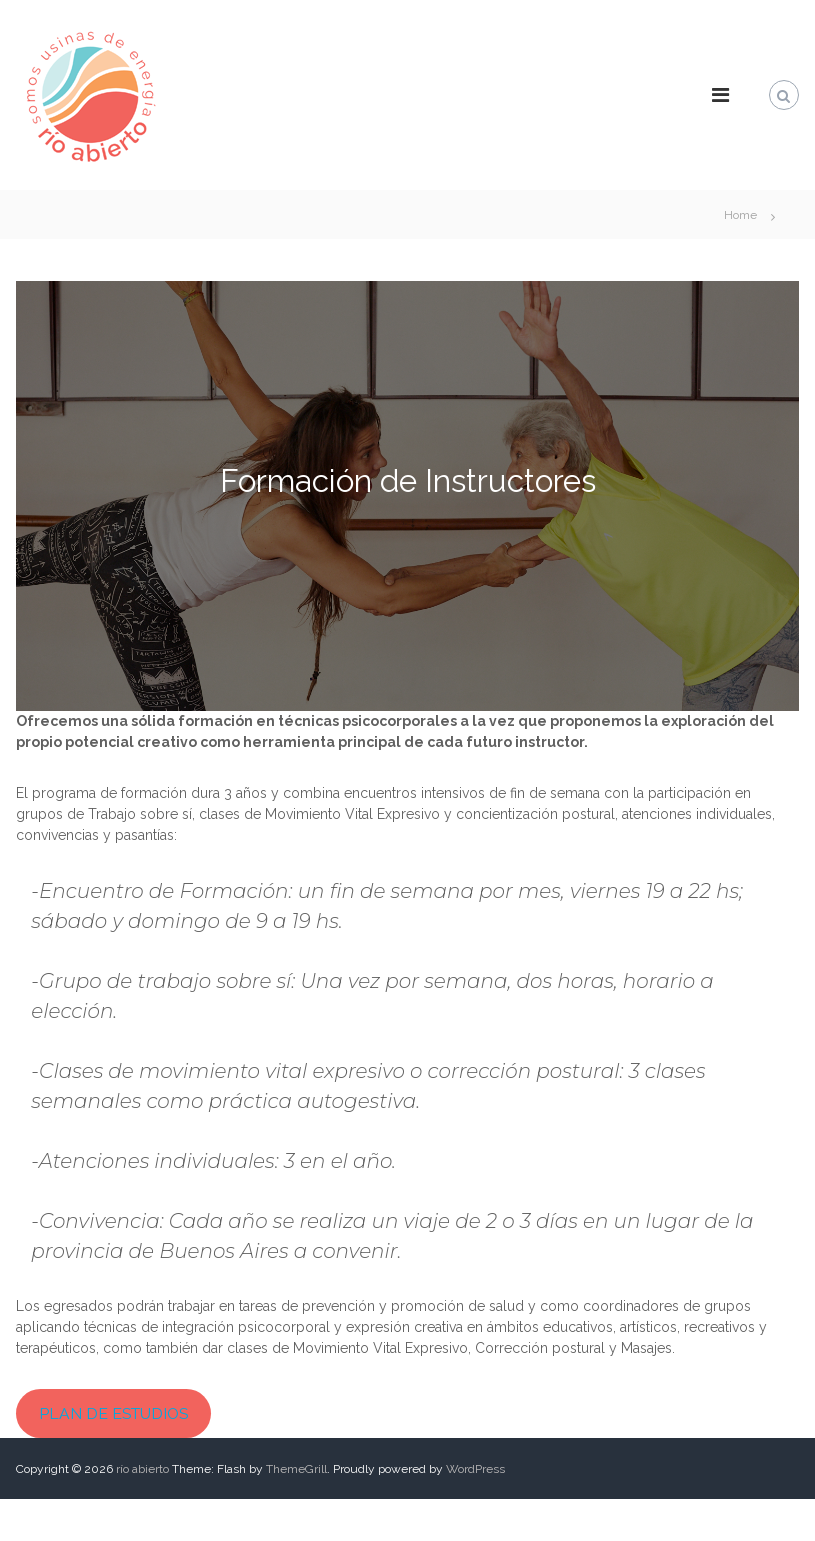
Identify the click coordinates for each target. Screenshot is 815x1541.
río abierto (142, 1469)
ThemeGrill (296, 1469)
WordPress (475, 1469)
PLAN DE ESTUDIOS (113, 1413)
